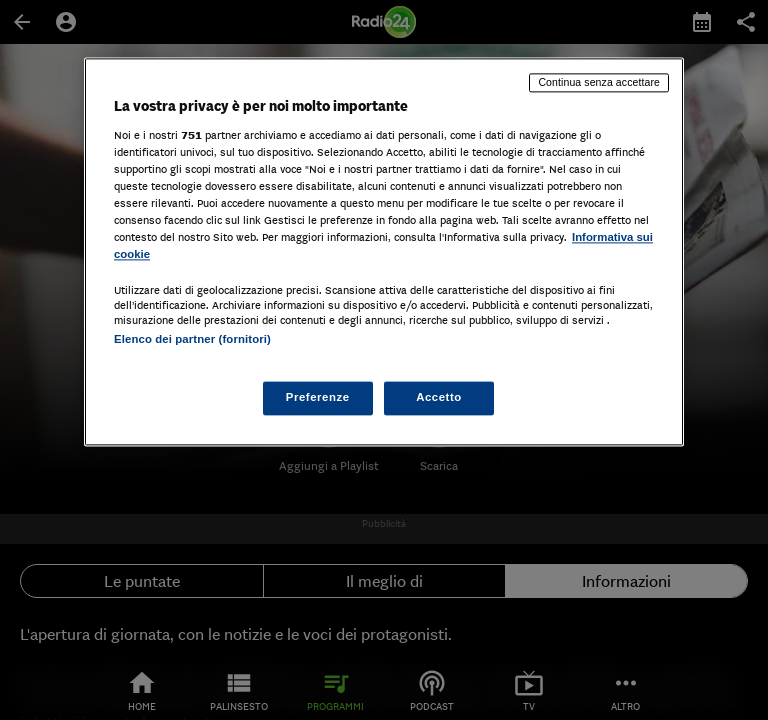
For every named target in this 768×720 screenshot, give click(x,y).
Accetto (439, 398)
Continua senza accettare (599, 82)
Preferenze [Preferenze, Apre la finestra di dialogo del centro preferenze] (318, 398)
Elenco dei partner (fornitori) (192, 339)
